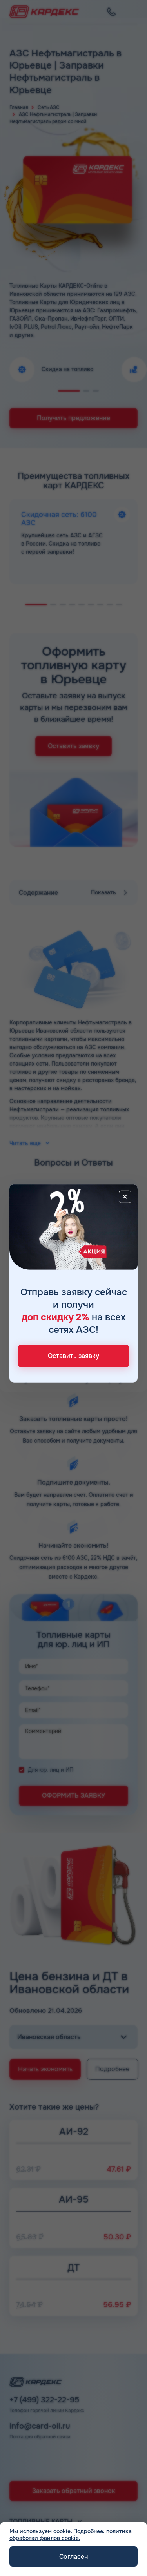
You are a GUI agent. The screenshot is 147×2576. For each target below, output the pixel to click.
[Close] (125, 1196)
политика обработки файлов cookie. (70, 2535)
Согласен (73, 2556)
